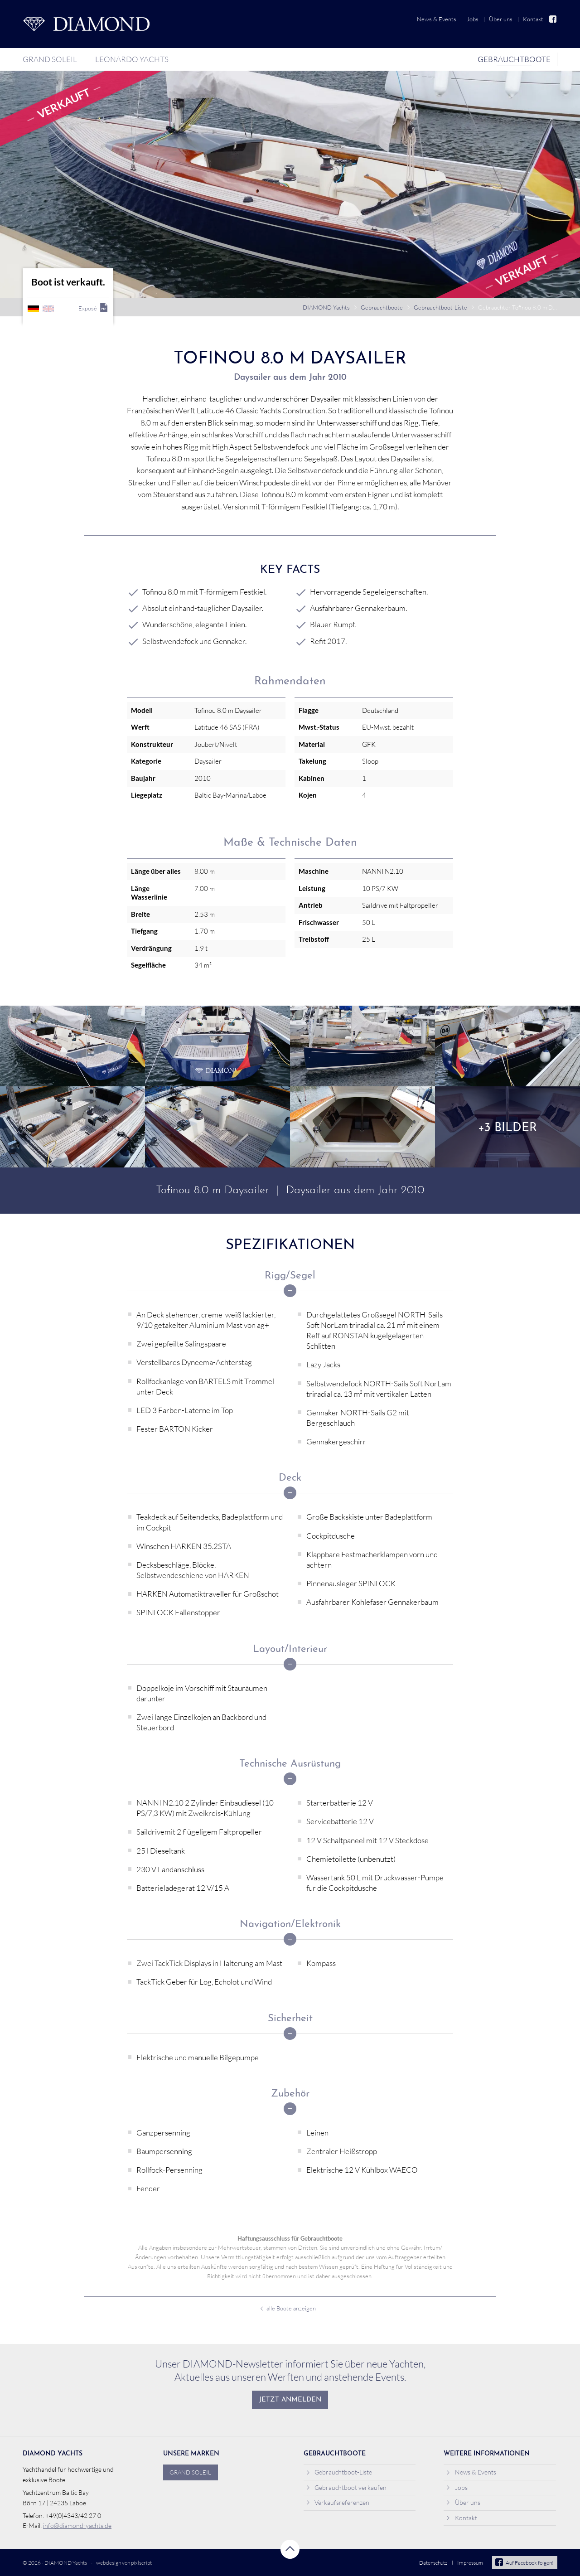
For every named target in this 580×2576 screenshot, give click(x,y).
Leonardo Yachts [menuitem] (132, 59)
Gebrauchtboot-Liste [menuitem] (339, 2472)
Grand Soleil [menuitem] (50, 59)
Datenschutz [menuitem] (433, 2562)
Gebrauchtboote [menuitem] (514, 59)
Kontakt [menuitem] (533, 19)
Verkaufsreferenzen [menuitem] (338, 2502)
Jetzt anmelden (290, 2400)
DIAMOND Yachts (326, 307)
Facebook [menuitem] (553, 19)
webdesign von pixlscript (124, 2562)
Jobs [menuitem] (472, 19)
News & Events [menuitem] (436, 19)
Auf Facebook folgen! (524, 2562)
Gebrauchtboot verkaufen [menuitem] (346, 2487)
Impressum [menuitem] (470, 2562)
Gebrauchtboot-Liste (440, 307)
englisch (48, 308)
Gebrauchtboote (382, 307)
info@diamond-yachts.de (77, 2525)
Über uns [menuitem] (500, 19)
